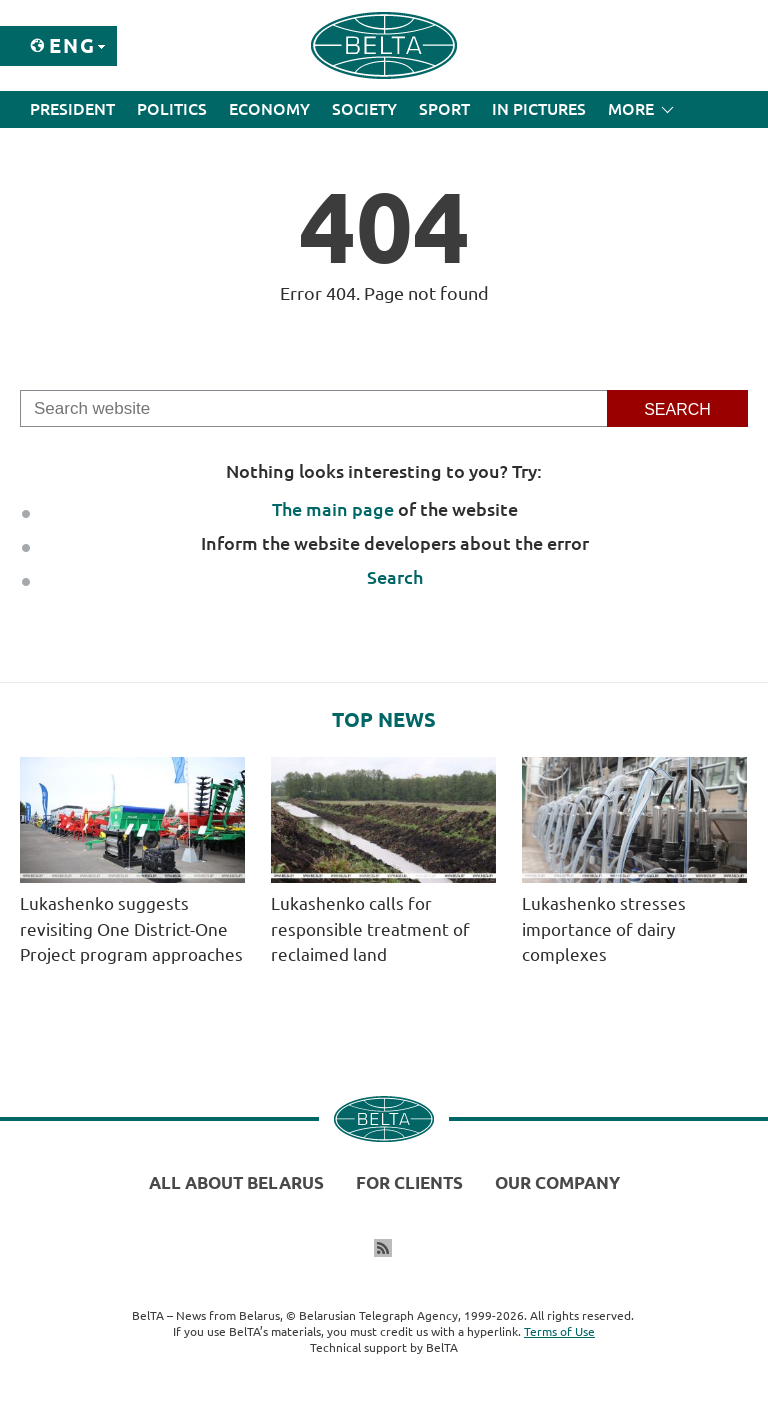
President (72, 109)
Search (395, 577)
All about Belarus (236, 1182)
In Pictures (539, 109)
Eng (72, 45)
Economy (269, 109)
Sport (444, 109)
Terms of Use (559, 1331)
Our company (557, 1182)
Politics (172, 109)
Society (364, 109)
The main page (333, 509)
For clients (409, 1182)
